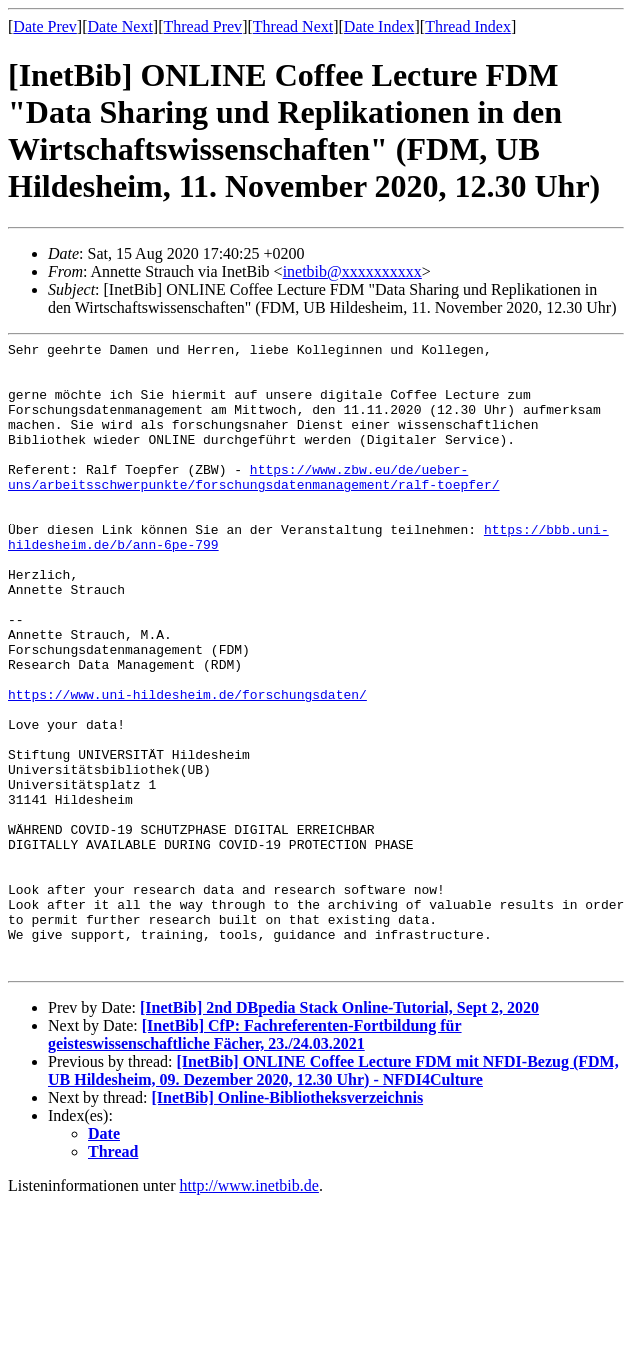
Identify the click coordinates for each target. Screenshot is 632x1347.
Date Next (120, 26)
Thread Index (468, 26)
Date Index (379, 26)
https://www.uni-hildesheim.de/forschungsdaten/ (187, 766)
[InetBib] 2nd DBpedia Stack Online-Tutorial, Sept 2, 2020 (339, 1133)
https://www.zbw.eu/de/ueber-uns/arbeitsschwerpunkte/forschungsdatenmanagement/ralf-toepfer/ (253, 505)
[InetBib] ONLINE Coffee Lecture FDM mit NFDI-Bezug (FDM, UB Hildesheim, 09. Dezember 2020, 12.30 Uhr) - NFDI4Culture (333, 1196)
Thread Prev (202, 26)
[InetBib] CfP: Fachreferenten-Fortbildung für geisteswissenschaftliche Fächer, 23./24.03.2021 (255, 1160)
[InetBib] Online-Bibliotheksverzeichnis (288, 1223)
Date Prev (45, 26)
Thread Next (293, 26)
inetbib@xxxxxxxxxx (352, 271)
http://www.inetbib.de (249, 1311)
